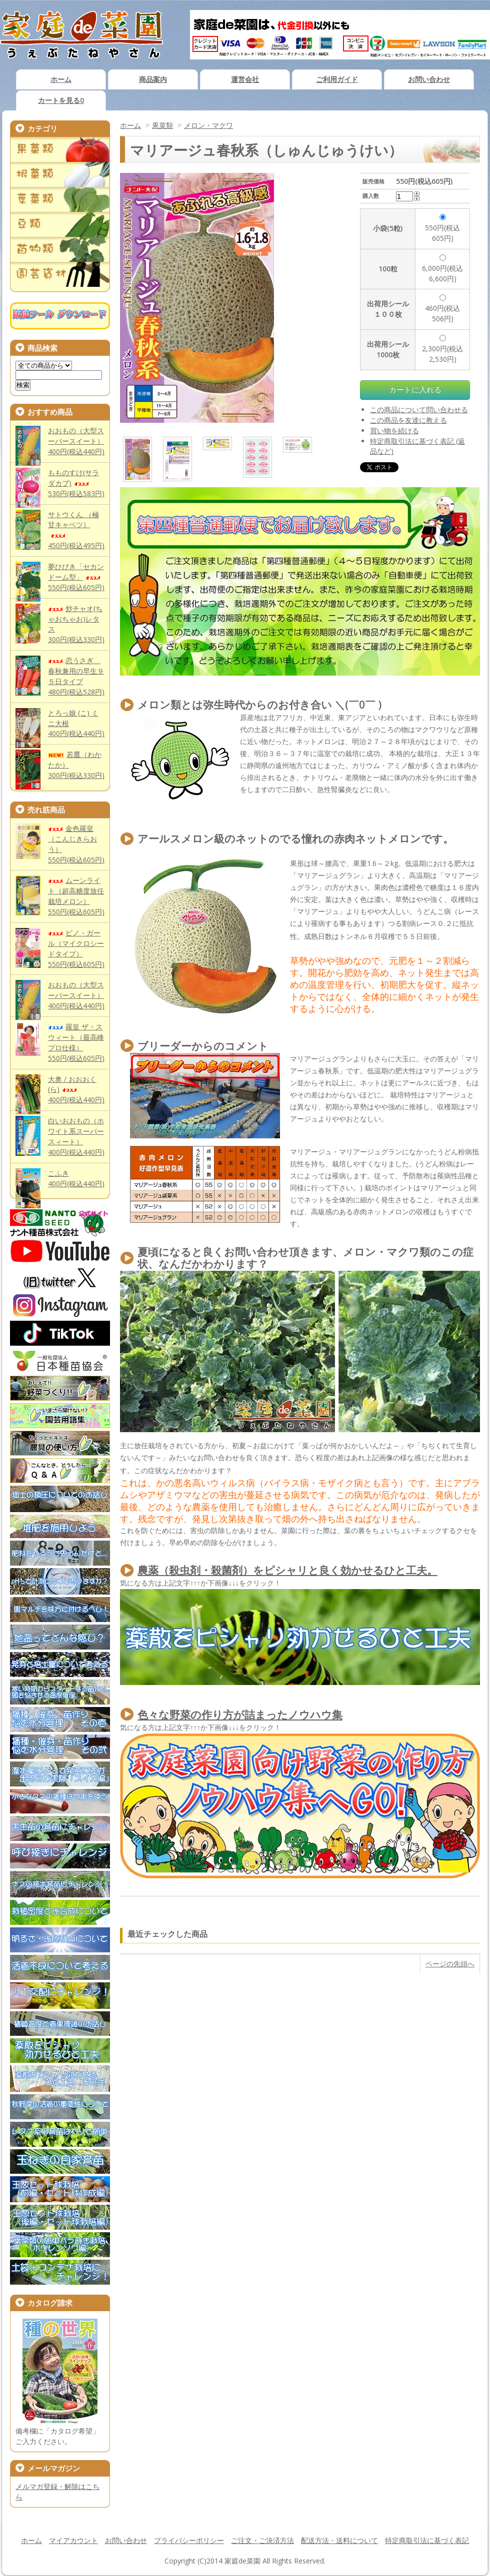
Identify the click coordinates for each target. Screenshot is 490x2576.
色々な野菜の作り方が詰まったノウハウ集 (240, 1714)
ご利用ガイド (337, 79)
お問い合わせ (429, 79)
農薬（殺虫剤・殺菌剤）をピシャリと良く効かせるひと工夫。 (288, 1570)
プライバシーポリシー (189, 2540)
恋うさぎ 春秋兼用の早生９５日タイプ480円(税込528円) (76, 676)
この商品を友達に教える (408, 420)
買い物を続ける (394, 430)
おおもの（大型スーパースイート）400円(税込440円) (76, 441)
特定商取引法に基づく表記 (427, 2540)
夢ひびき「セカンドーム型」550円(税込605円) (76, 577)
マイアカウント (73, 2540)
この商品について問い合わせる (419, 409)
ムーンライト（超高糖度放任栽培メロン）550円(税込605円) (76, 895)
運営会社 (245, 79)
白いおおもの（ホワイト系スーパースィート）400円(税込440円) (76, 1136)
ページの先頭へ (450, 1963)
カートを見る (61, 100)
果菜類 (162, 125)
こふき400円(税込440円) (76, 1178)
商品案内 (153, 79)
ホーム (61, 79)
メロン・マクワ (208, 125)
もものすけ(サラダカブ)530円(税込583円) (76, 483)
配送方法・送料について (339, 2540)
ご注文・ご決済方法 (262, 2540)
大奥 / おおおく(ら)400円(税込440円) (76, 1089)
